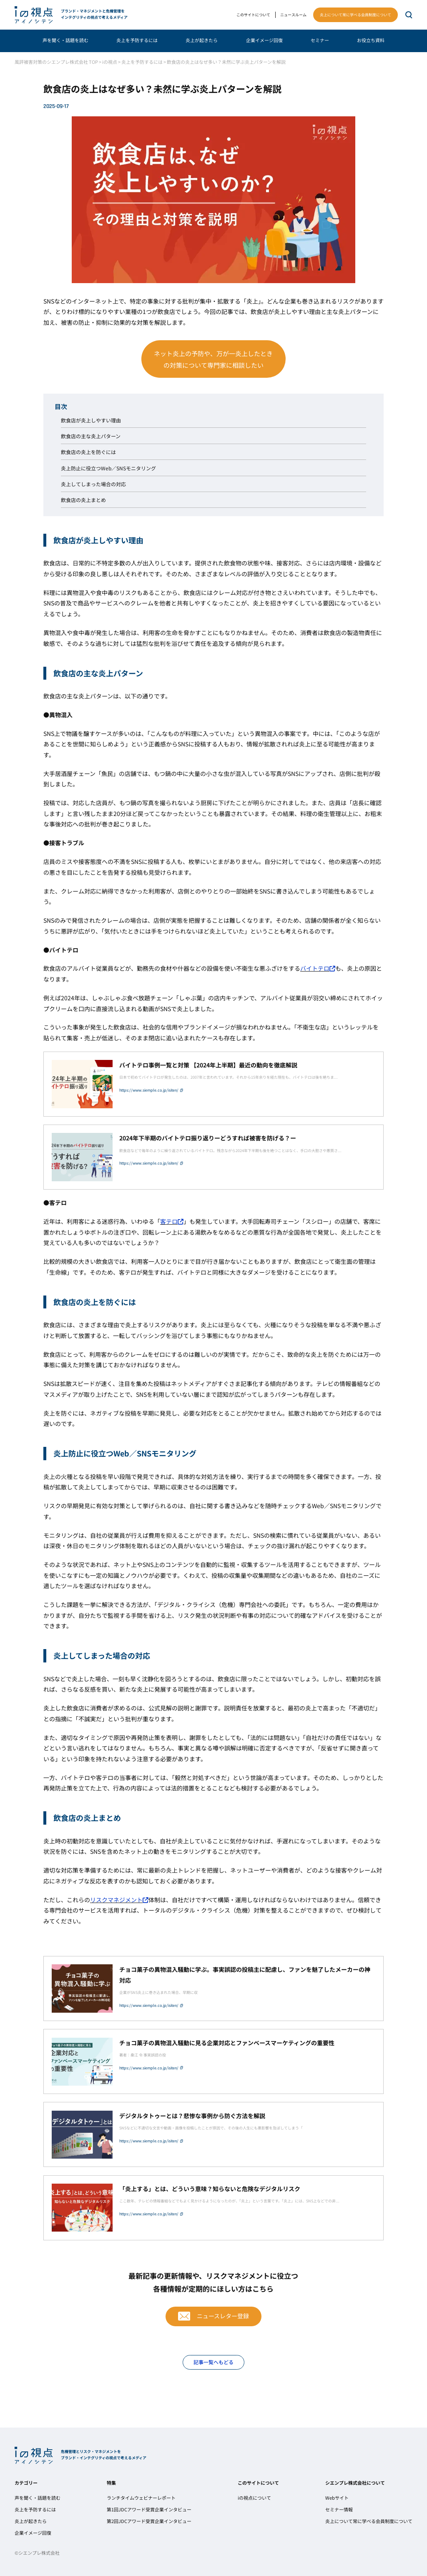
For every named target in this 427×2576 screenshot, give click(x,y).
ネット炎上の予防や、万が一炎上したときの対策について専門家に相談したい (213, 359)
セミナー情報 (339, 2509)
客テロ (171, 1221)
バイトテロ (317, 968)
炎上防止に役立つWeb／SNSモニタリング (108, 468)
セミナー (320, 40)
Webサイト (337, 2498)
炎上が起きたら (202, 40)
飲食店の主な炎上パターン (91, 436)
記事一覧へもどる (213, 2362)
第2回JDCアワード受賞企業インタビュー (149, 2521)
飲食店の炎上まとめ (83, 500)
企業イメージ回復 (264, 40)
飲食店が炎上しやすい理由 (91, 420)
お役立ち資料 (370, 40)
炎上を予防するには (137, 40)
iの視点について (254, 2498)
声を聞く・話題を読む (65, 40)
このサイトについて (253, 15)
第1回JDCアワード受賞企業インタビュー (149, 2509)
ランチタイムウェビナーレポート (141, 2498)
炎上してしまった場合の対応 (93, 484)
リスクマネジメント (119, 1900)
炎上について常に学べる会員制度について (355, 15)
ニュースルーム (293, 15)
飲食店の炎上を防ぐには (88, 452)
